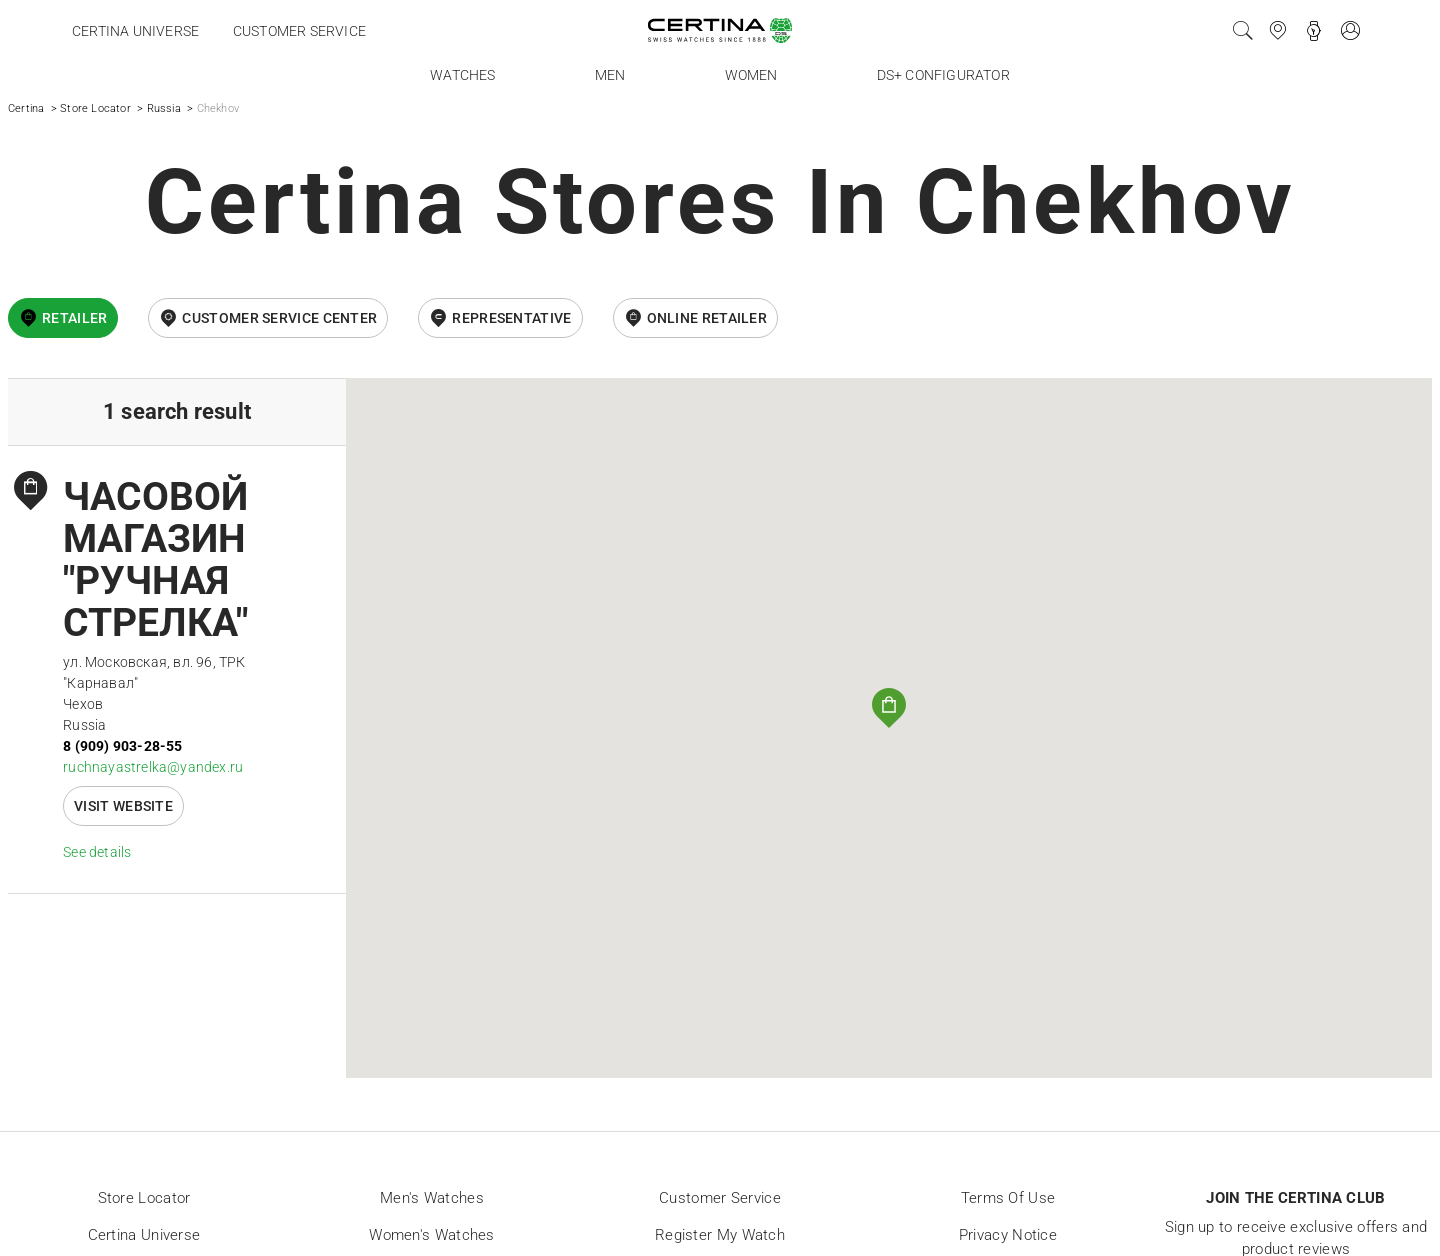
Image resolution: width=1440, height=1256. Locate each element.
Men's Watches (432, 1198)
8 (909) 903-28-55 (122, 746)
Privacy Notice (1008, 1235)
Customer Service (720, 1198)
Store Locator (95, 108)
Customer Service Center (279, 318)
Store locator (144, 1198)
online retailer (707, 318)
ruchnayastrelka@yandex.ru (153, 767)
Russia (164, 108)
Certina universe (135, 31)
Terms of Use (1008, 1198)
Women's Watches (432, 1235)
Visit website (123, 806)
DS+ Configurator (943, 75)
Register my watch (720, 1235)
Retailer (74, 318)
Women (751, 75)
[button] (889, 708)
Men (610, 75)
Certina (26, 108)
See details (97, 852)
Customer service (299, 31)
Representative (511, 318)
